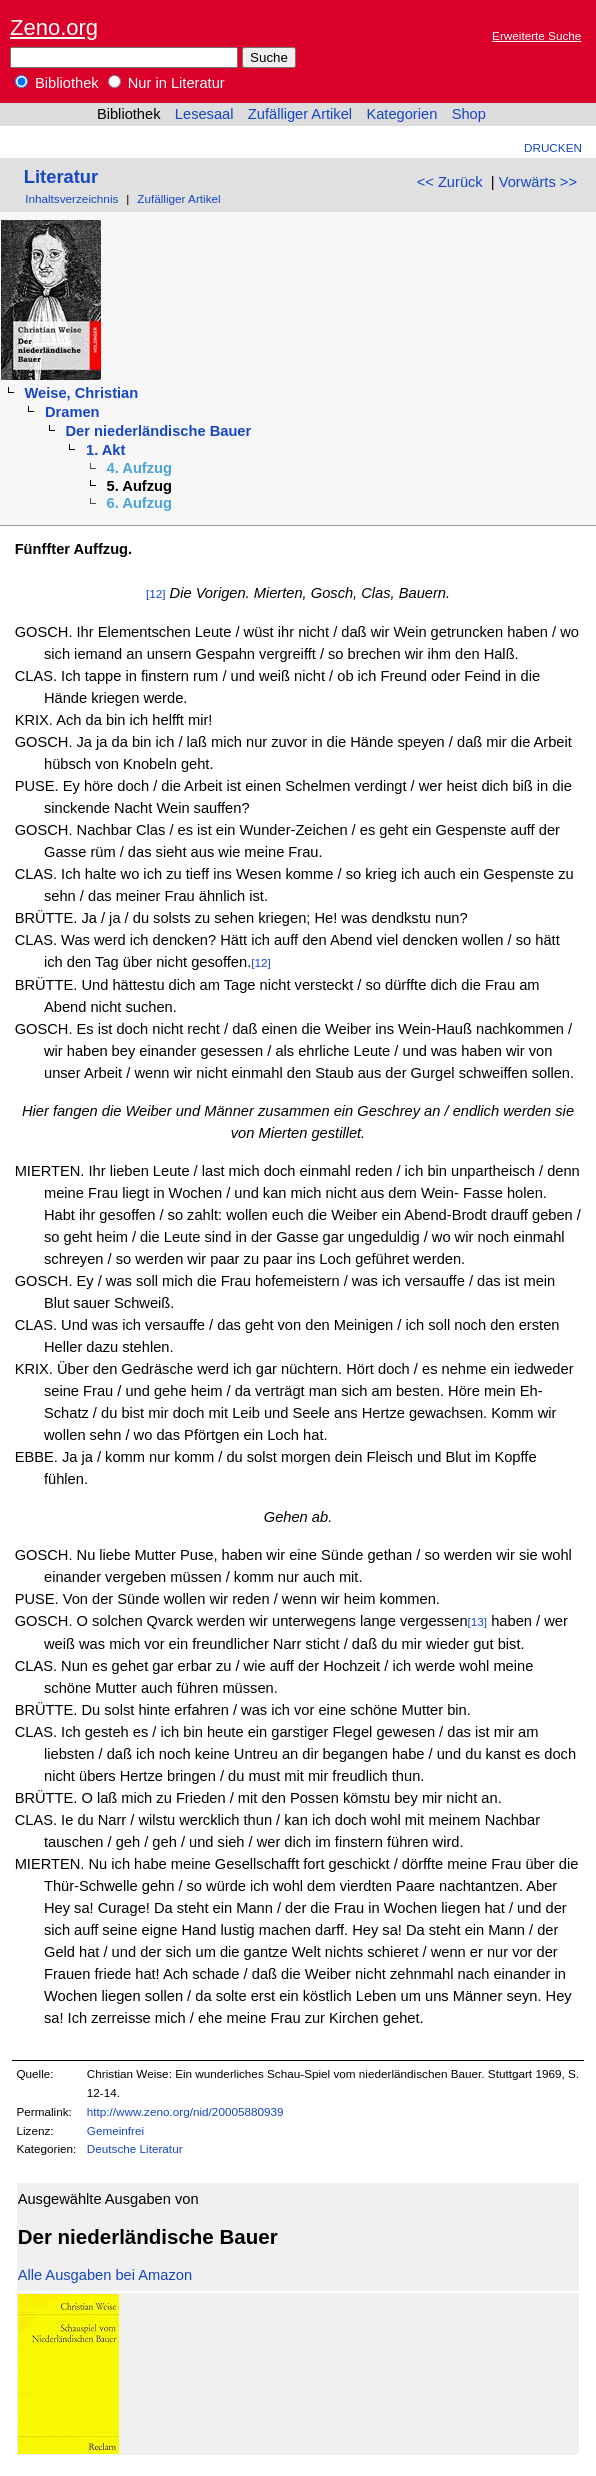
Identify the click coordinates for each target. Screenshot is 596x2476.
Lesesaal (204, 114)
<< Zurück (450, 182)
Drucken (553, 147)
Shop (469, 114)
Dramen (72, 412)
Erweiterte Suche (536, 35)
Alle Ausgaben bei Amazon (105, 2275)
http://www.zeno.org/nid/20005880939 (185, 2111)
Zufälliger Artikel (300, 114)
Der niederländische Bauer (159, 431)
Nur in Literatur (166, 83)
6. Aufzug (139, 503)
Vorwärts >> (538, 182)
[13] (478, 1621)
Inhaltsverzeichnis (71, 198)
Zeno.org (54, 27)
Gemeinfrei (115, 2130)
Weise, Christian (81, 393)
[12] (156, 593)
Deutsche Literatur (135, 2148)
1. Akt (105, 450)
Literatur (61, 176)
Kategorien (401, 114)
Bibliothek (57, 83)
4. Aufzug (139, 468)
